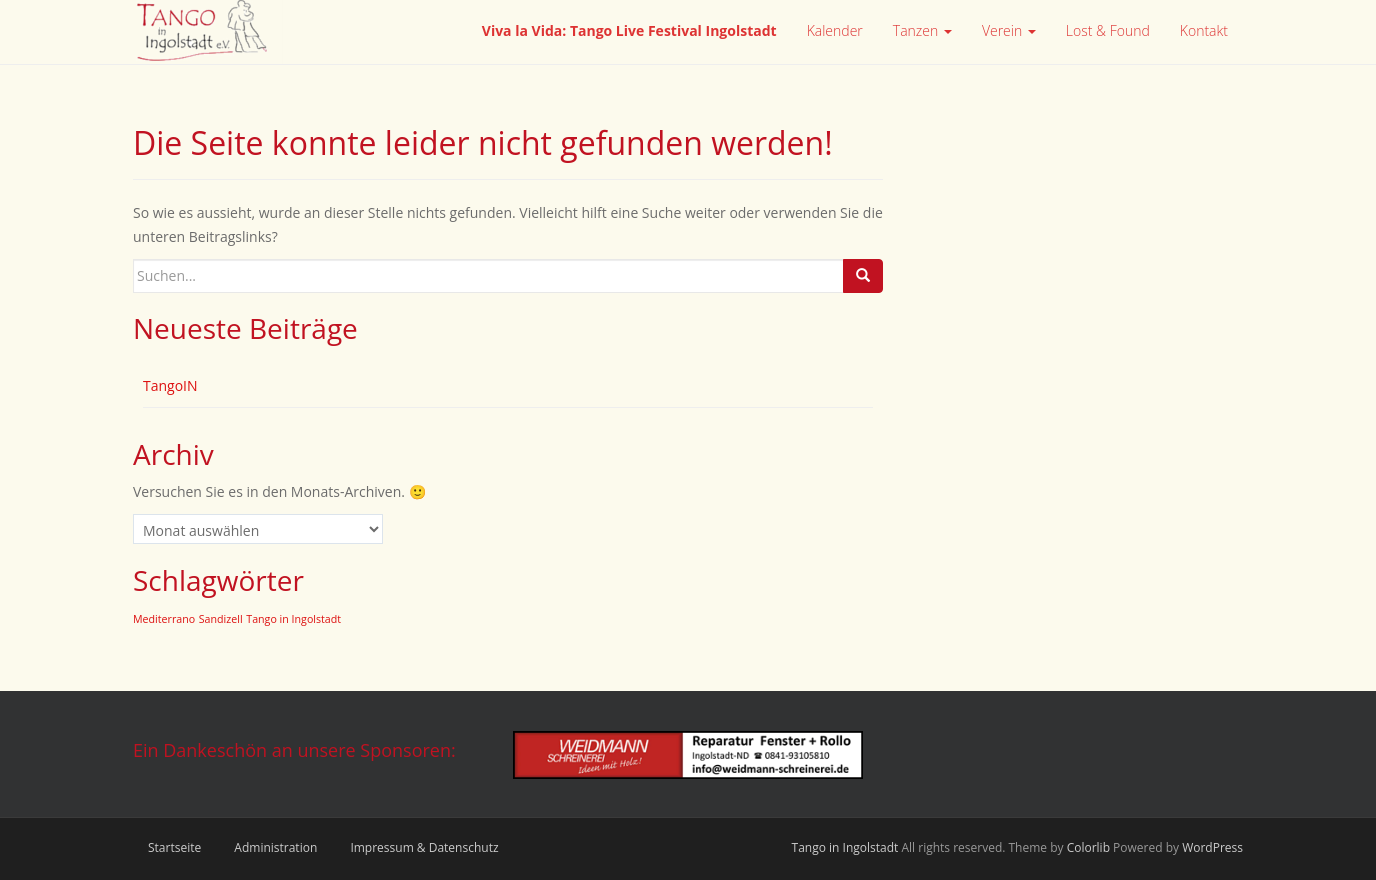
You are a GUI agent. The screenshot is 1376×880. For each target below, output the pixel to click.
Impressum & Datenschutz (424, 847)
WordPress (1212, 847)
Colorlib (1088, 847)
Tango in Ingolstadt (845, 847)
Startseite (174, 847)
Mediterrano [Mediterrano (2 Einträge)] (164, 619)
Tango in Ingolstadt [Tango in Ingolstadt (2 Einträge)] (293, 619)
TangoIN (170, 385)
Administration (275, 847)
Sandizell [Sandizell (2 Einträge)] (221, 619)
